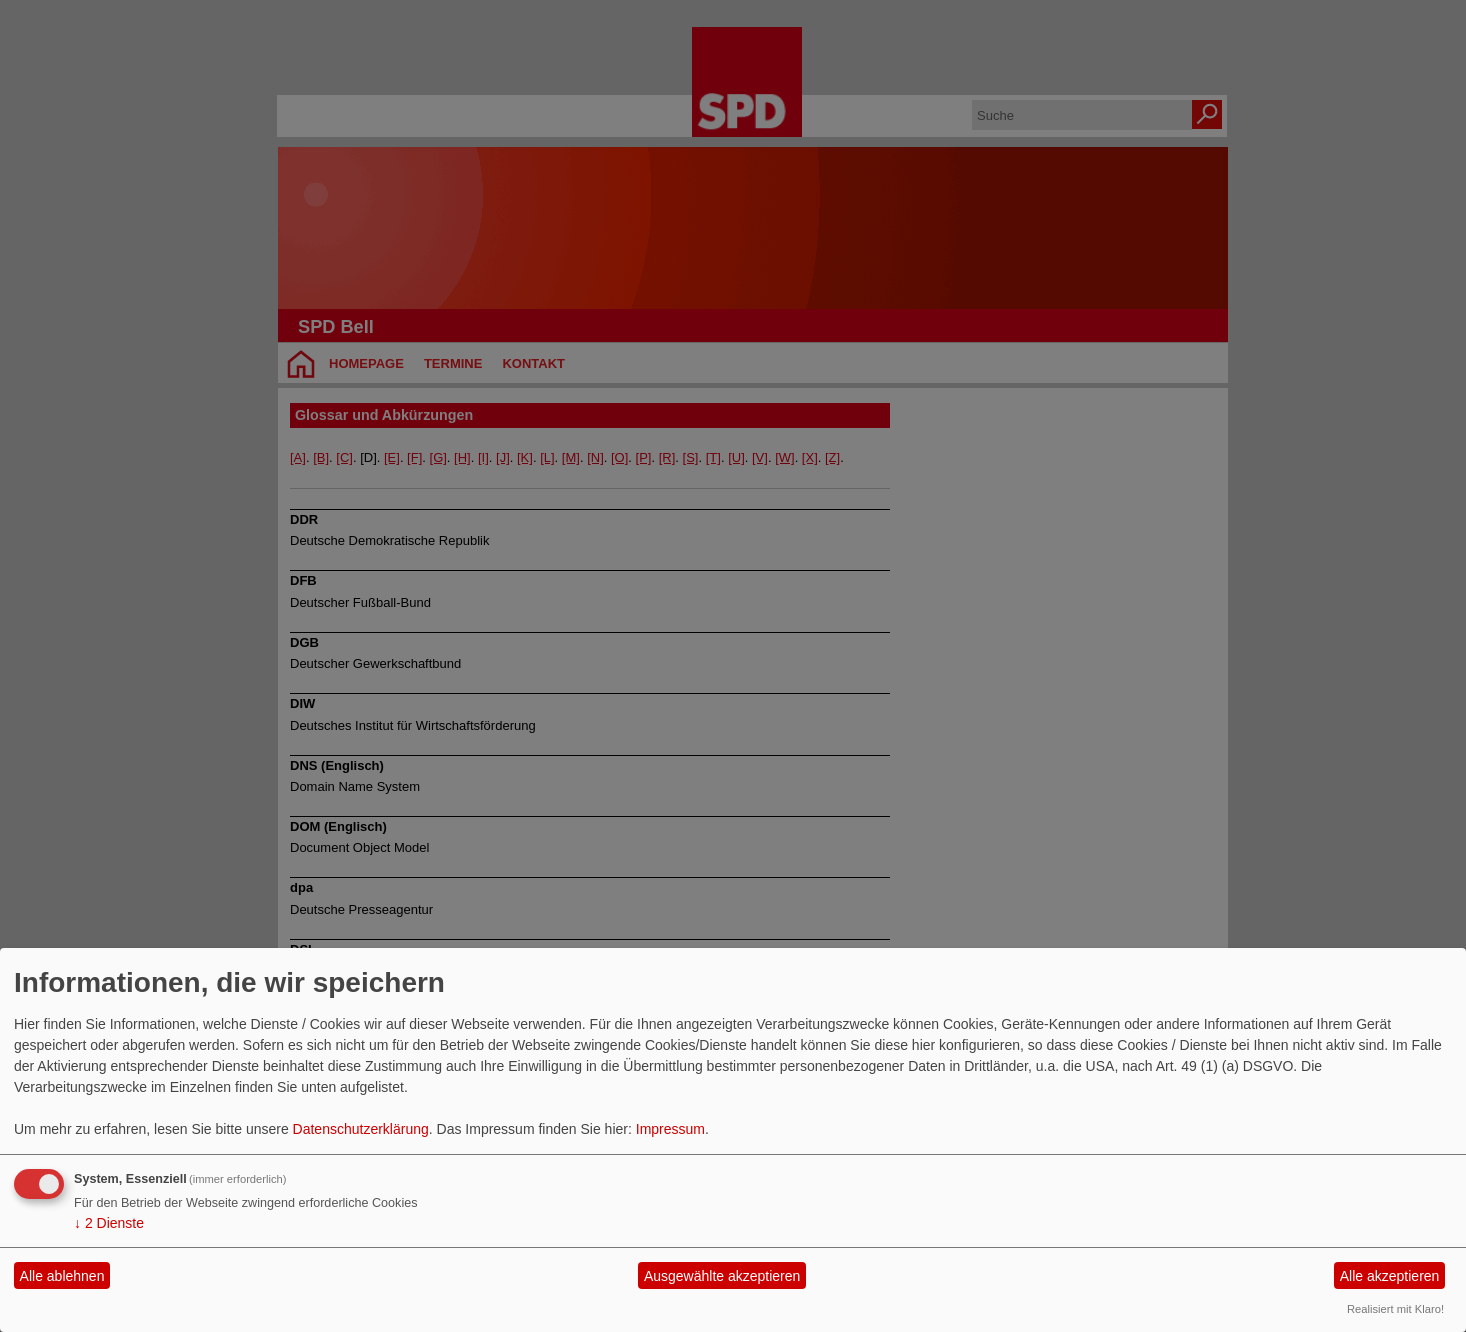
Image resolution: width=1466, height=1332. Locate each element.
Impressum (670, 1129)
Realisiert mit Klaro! (1395, 1309)
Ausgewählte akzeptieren (722, 1276)
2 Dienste (109, 1223)
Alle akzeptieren (1390, 1276)
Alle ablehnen (62, 1276)
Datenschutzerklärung (361, 1129)
